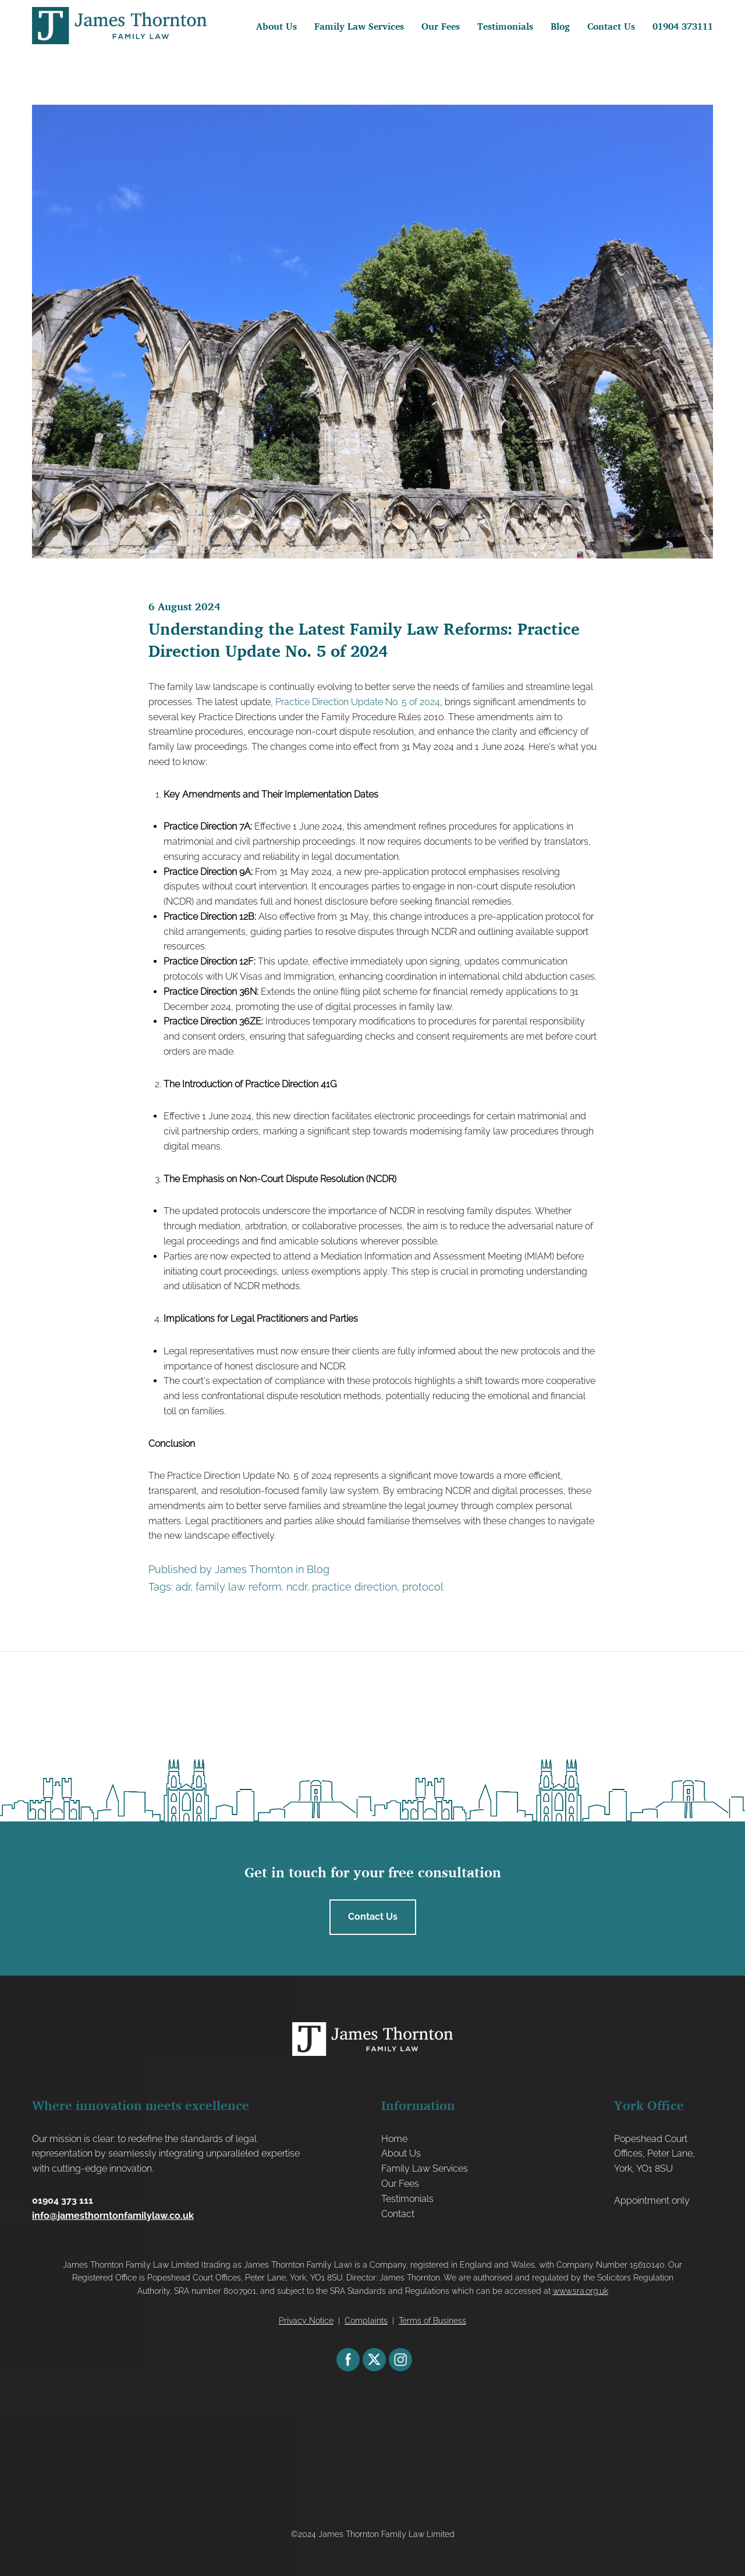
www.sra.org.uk (580, 2291)
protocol (423, 1587)
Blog (318, 1569)
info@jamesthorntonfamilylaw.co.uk (113, 2215)
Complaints (366, 2320)
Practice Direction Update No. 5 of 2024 (357, 701)
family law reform (238, 1587)
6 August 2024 (184, 606)
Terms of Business (432, 2320)
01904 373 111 (62, 2200)
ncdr (296, 1587)
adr (183, 1587)
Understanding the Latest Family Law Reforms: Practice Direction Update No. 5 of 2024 (364, 639)
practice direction (354, 1587)
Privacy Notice (306, 2320)
